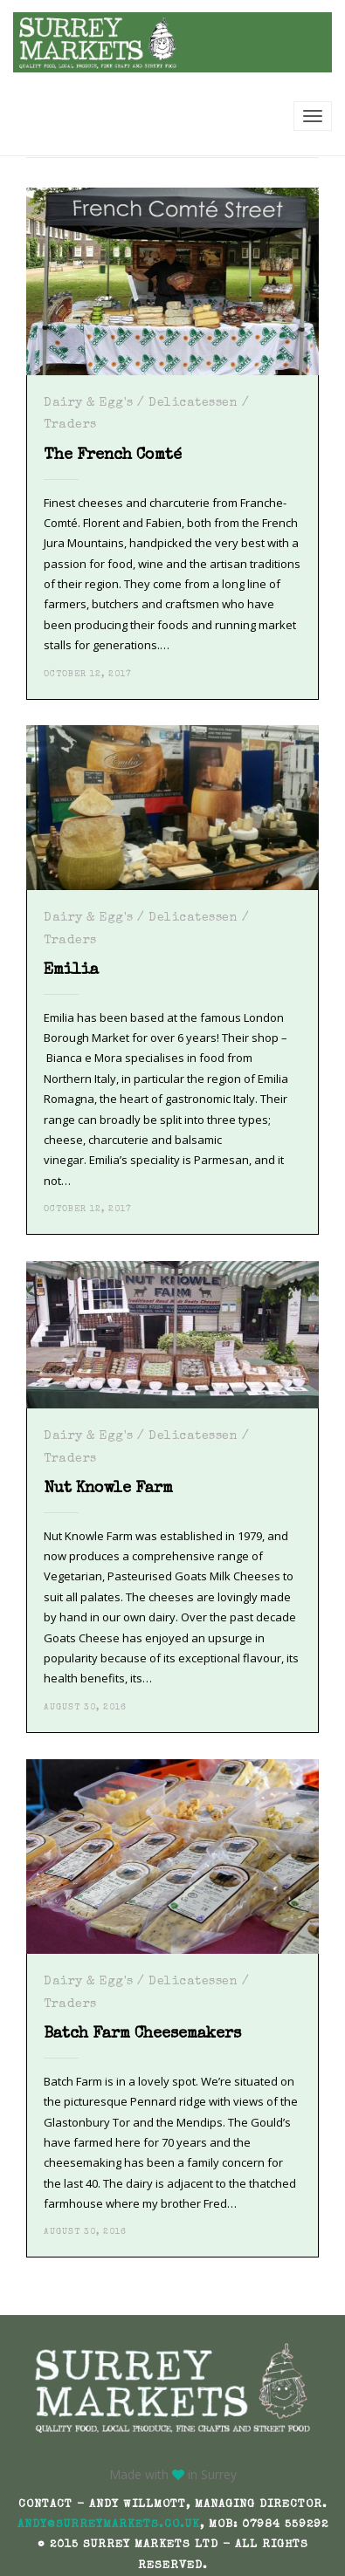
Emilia (71, 970)
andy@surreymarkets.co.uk (108, 2525)
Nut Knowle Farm (108, 1489)
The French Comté (113, 455)
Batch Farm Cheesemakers (142, 2034)
